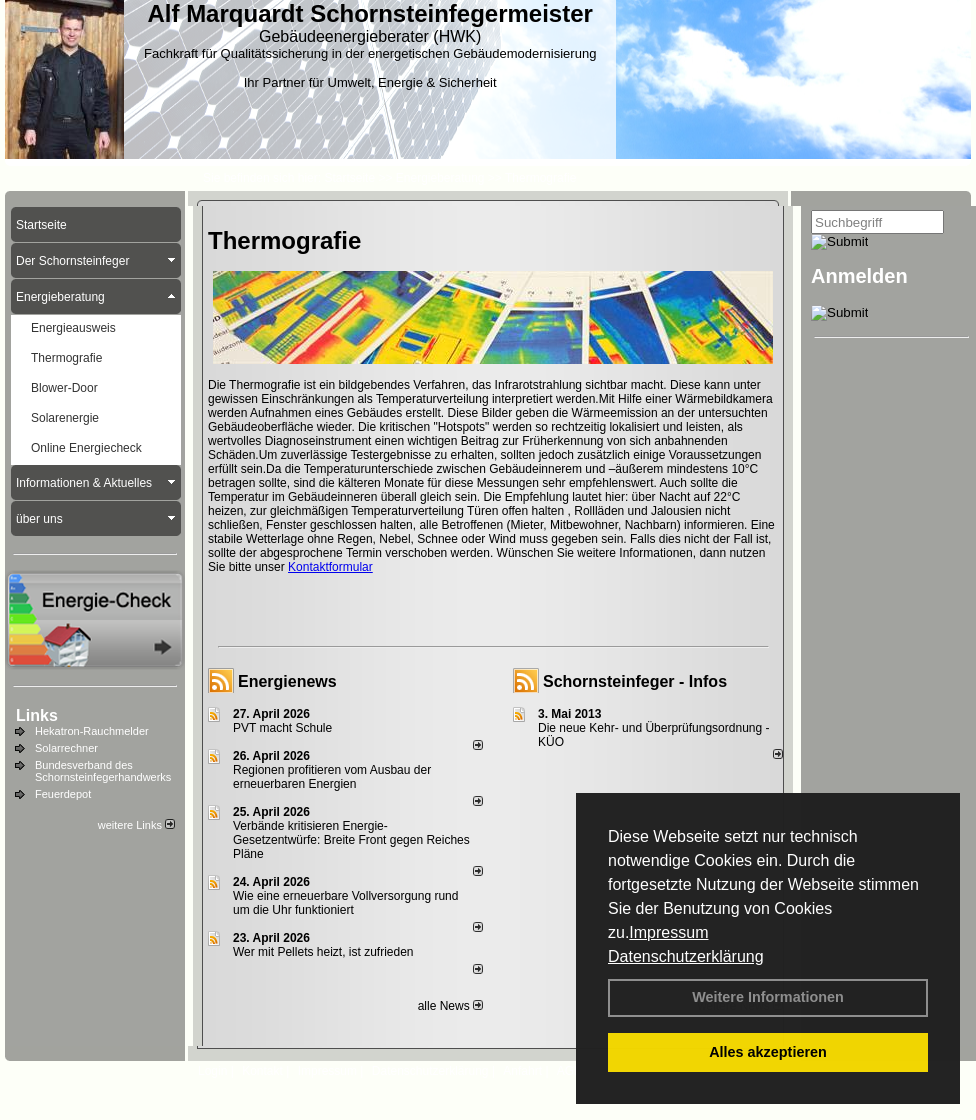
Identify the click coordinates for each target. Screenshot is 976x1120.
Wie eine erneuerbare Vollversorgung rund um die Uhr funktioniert (345, 903)
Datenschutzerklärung (686, 956)
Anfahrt (522, 1071)
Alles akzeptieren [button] (768, 1052)
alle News (450, 1006)
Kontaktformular (330, 567)
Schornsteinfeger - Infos (635, 681)
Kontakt (262, 1071)
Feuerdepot (63, 794)
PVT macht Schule (282, 728)
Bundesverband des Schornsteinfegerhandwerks (103, 771)
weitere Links (136, 825)
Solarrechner (66, 748)
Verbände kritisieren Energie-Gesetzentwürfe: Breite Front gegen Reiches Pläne (351, 840)
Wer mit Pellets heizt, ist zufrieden (323, 952)
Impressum (668, 932)
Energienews (287, 681)
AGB (569, 1071)
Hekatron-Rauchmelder (92, 731)
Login (212, 1071)
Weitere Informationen (768, 997)
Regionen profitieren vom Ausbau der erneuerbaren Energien (332, 777)
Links (37, 715)
